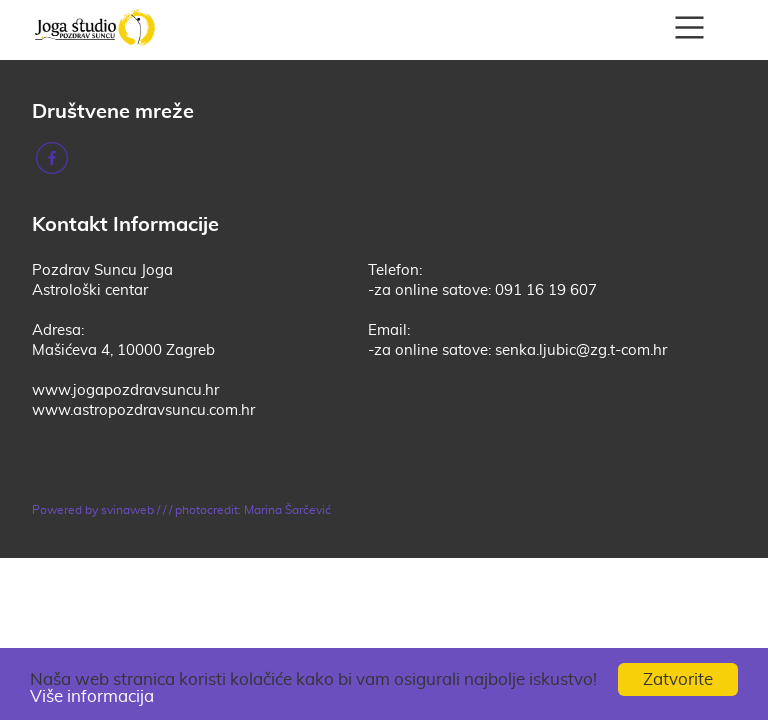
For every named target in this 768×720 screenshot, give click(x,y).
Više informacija (92, 696)
